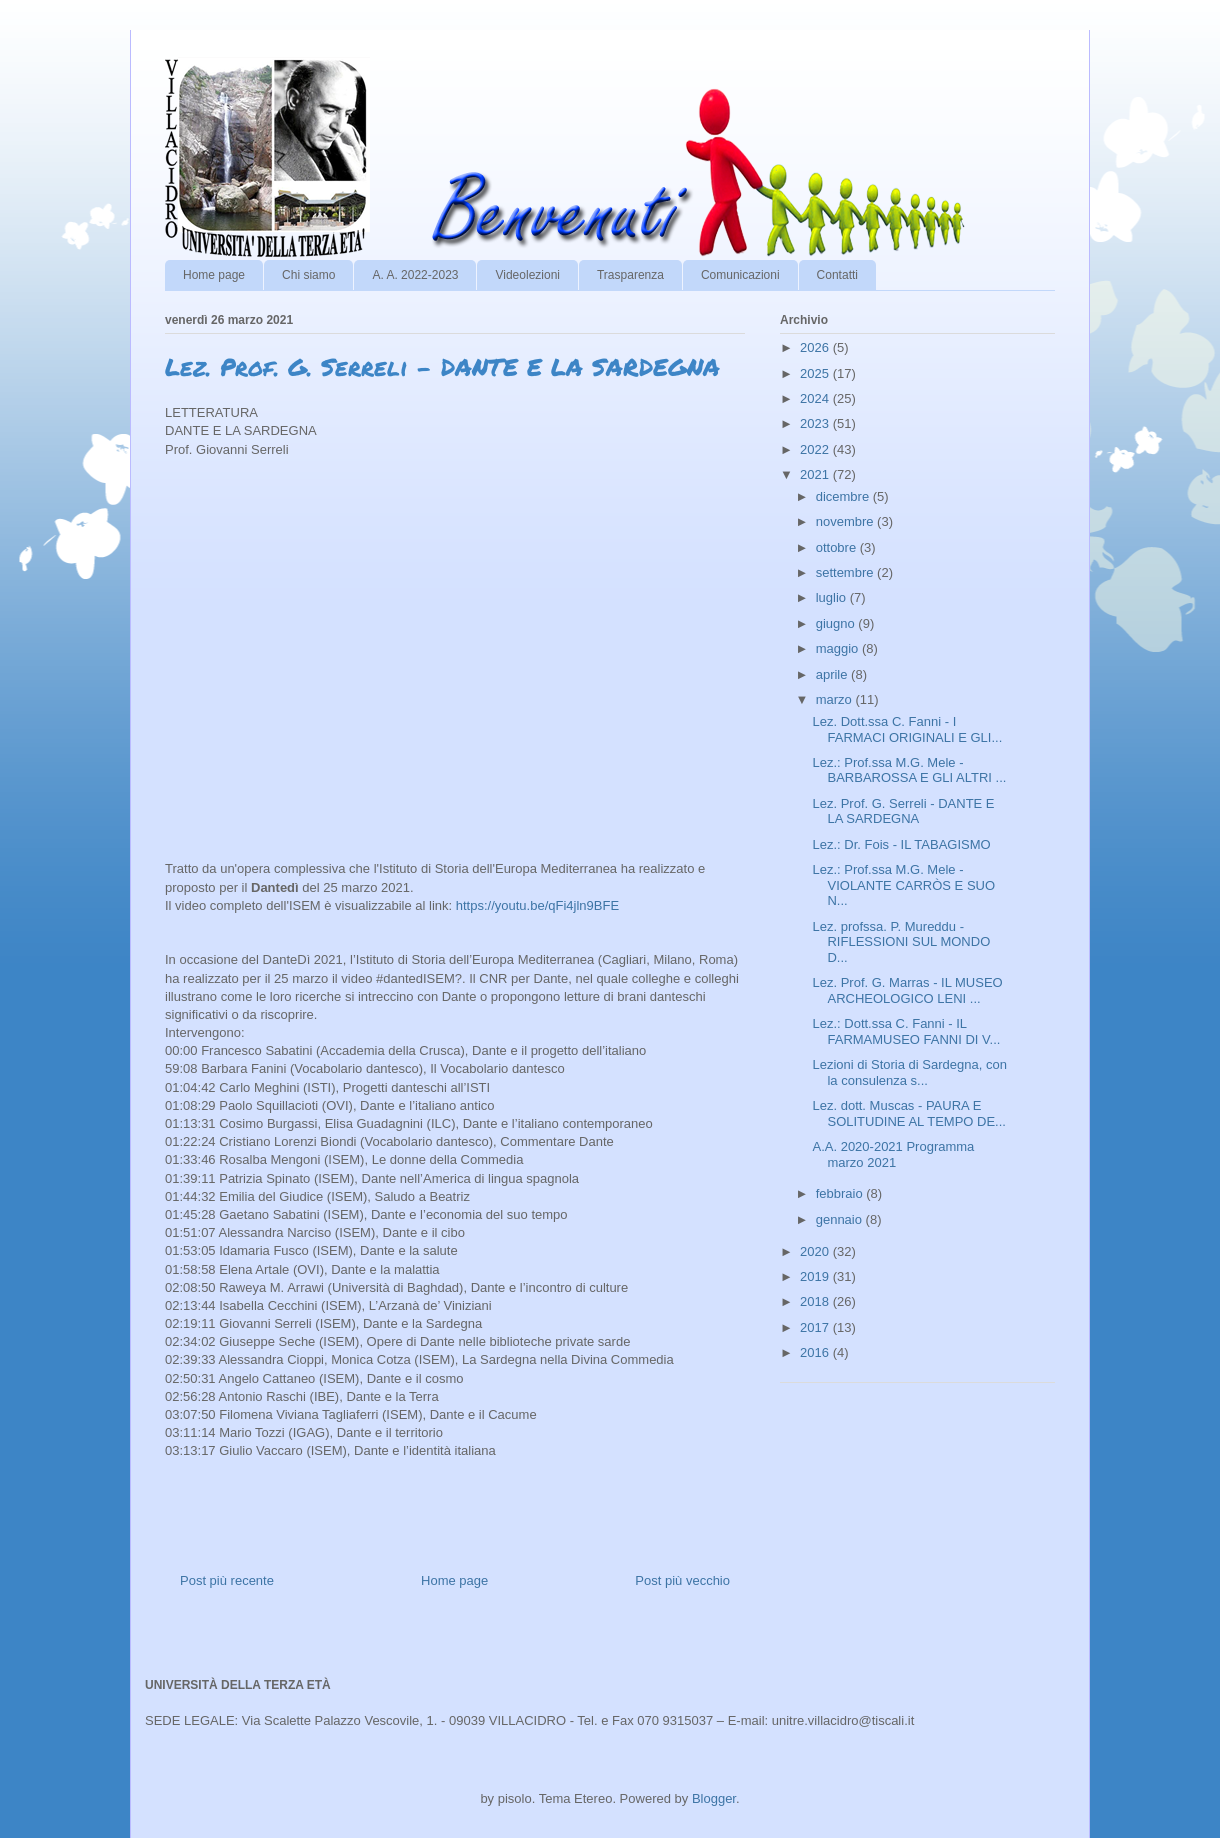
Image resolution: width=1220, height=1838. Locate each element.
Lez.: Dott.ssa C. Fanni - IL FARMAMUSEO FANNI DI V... (906, 1031)
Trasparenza (630, 275)
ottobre (838, 547)
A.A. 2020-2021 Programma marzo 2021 (893, 1154)
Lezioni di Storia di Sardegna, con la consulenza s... (909, 1072)
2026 (816, 347)
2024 (816, 398)
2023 (816, 423)
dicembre (844, 496)
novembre (846, 521)
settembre (846, 572)
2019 (816, 1276)
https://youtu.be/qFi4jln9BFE (537, 905)
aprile (833, 674)
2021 (816, 474)
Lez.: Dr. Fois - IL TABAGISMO (901, 844)
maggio (839, 648)
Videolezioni (527, 275)
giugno (837, 623)
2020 (816, 1251)
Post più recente (227, 1580)
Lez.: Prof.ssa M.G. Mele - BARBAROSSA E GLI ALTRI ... (909, 770)
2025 (816, 373)
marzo (836, 699)
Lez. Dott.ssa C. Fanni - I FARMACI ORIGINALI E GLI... (907, 729)
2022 (816, 449)
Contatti (837, 275)
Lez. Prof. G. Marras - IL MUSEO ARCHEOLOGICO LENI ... (907, 990)
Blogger (714, 1798)
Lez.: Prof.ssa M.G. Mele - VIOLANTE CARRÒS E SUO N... (903, 885)
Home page (214, 275)
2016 (816, 1352)
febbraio (841, 1193)
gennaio (841, 1219)
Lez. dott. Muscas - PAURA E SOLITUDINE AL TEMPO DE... (908, 1113)
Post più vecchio (682, 1580)
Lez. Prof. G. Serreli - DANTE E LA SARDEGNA (903, 811)
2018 (816, 1301)
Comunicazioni (740, 275)
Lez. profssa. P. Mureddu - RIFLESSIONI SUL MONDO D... (901, 942)
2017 (816, 1327)
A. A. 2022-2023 (415, 275)
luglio (833, 597)
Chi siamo (308, 275)
